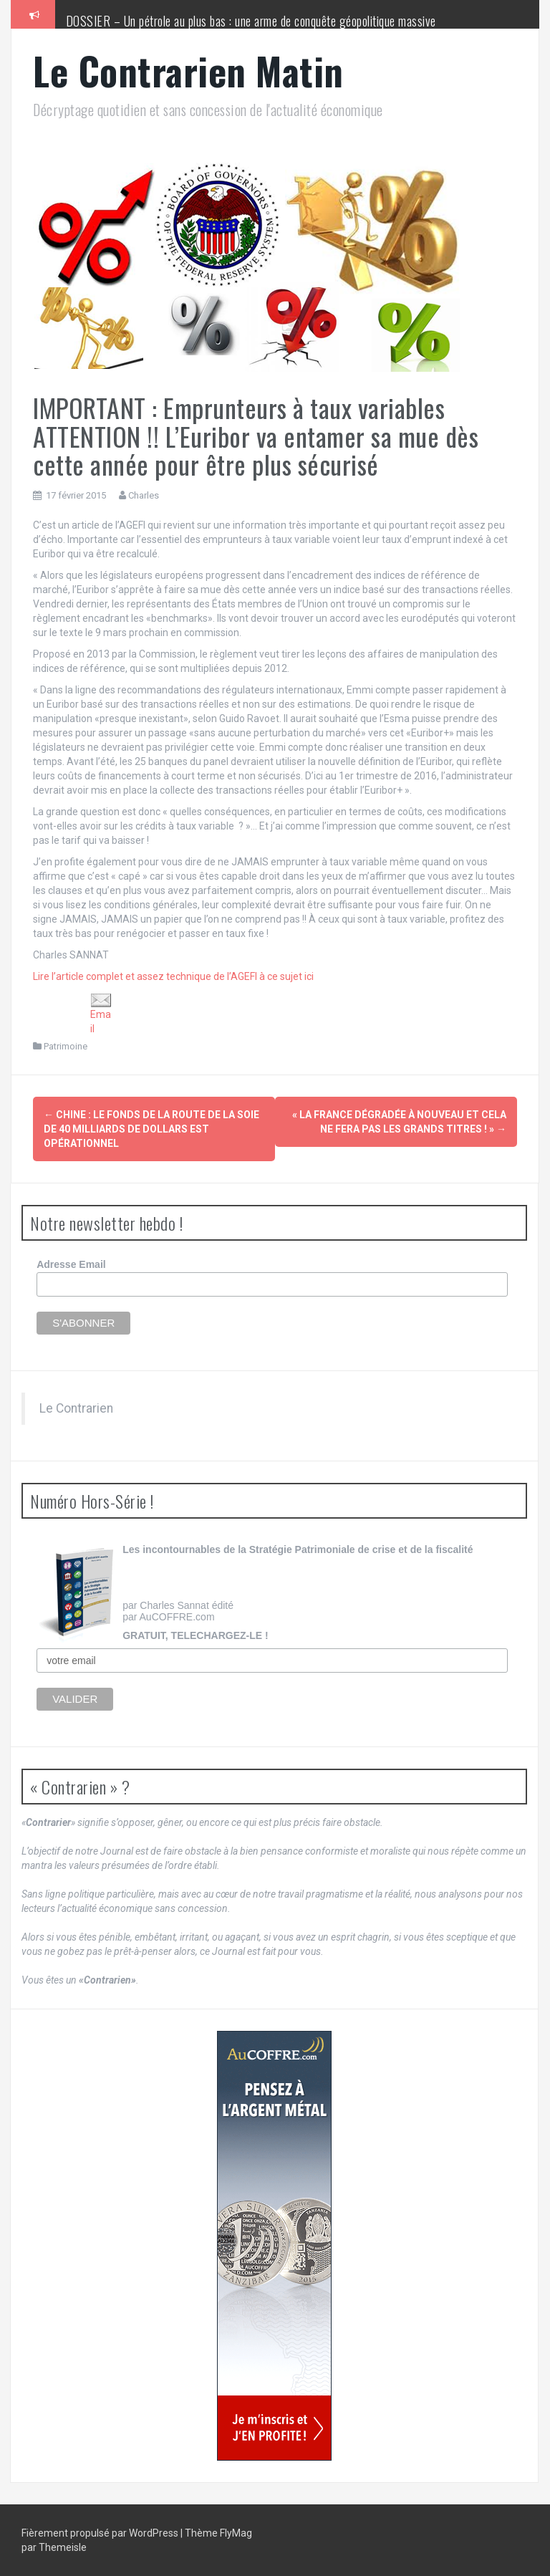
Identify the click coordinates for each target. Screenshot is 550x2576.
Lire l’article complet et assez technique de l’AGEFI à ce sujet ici (173, 976)
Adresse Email (71, 1264)
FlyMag (236, 2533)
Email (101, 1014)
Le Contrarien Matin (188, 70)
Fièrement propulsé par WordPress (100, 2533)
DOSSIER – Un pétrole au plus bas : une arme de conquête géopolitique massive (251, 20)
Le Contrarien (76, 1408)
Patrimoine (65, 1046)
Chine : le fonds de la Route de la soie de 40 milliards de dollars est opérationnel (151, 1129)
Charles (143, 495)
